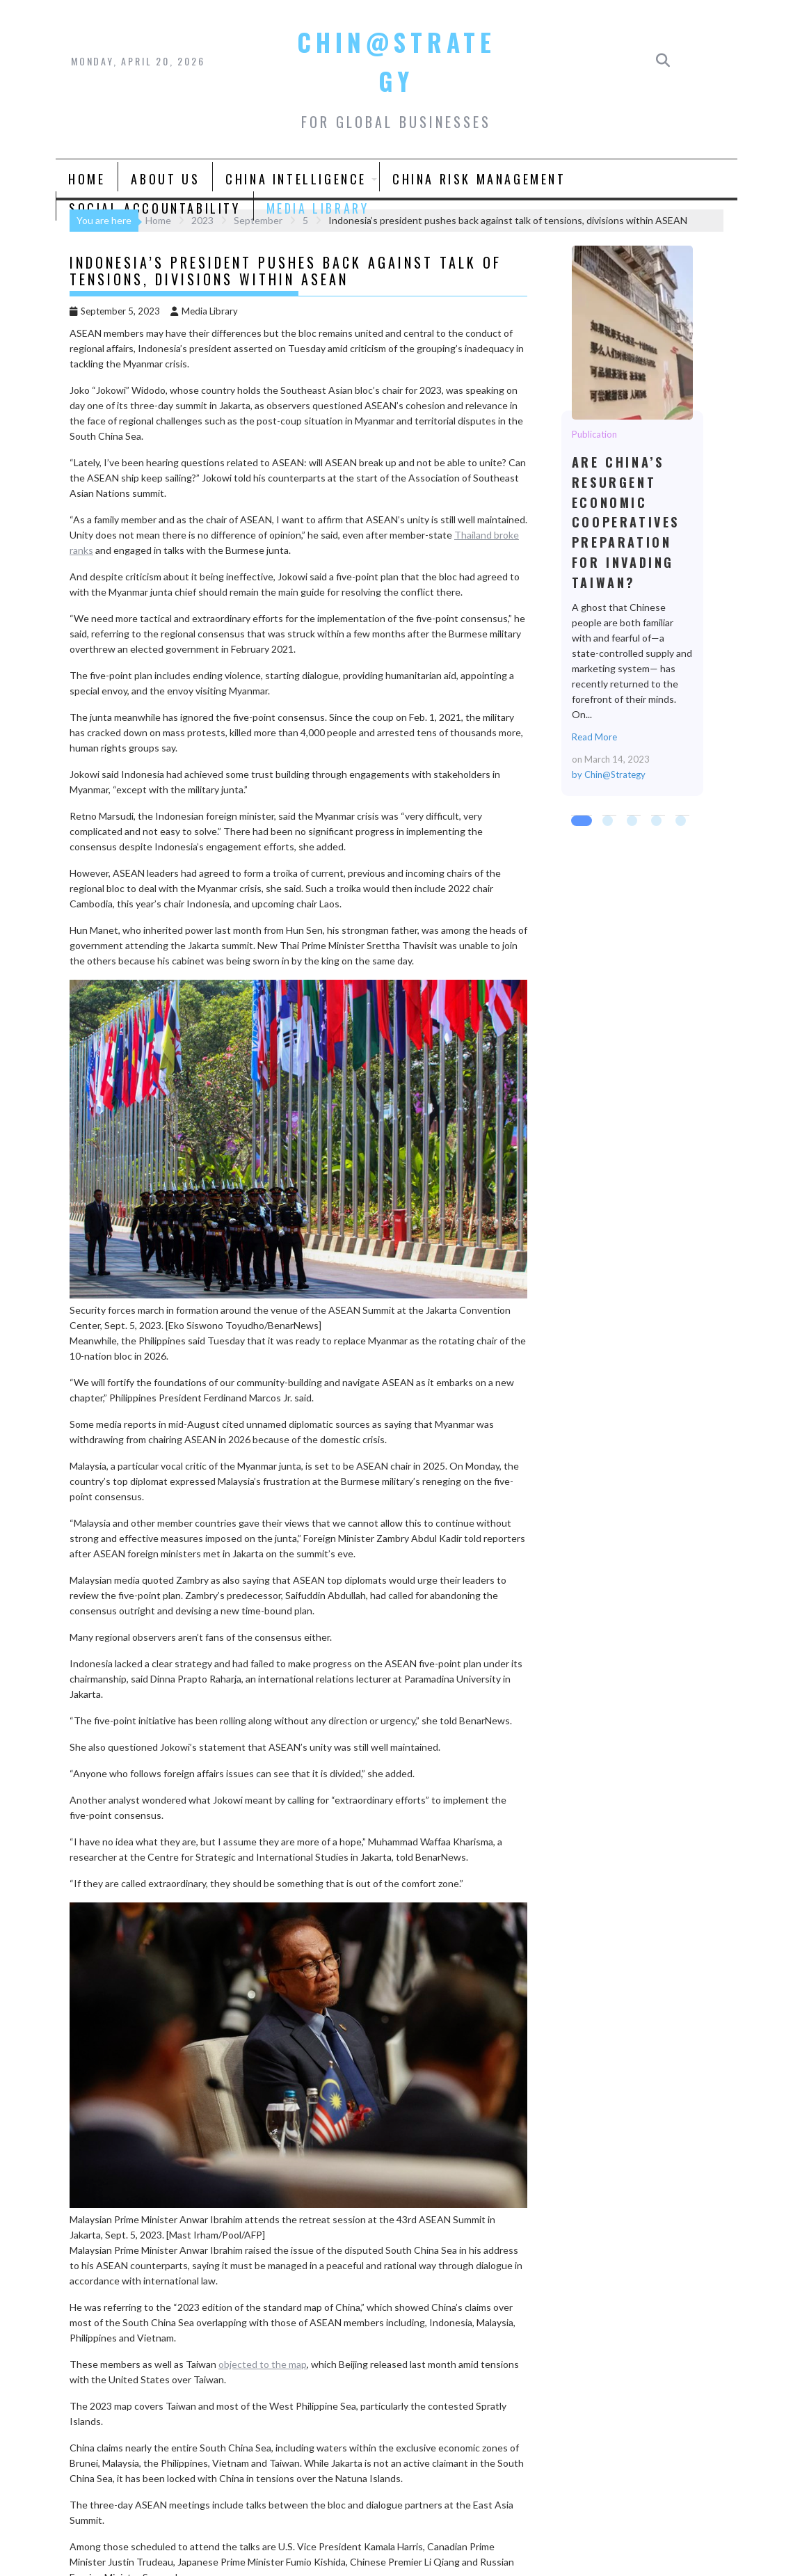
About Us (165, 179)
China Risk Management (479, 179)
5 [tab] (682, 822)
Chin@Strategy (615, 774)
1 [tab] (578, 822)
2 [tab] (609, 822)
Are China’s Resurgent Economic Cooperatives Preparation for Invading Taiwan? (631, 332)
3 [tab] (634, 822)
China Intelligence (296, 179)
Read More (594, 736)
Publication (594, 434)
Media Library (317, 208)
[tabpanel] (632, 521)
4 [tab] (658, 822)
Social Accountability (155, 208)
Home (86, 179)
